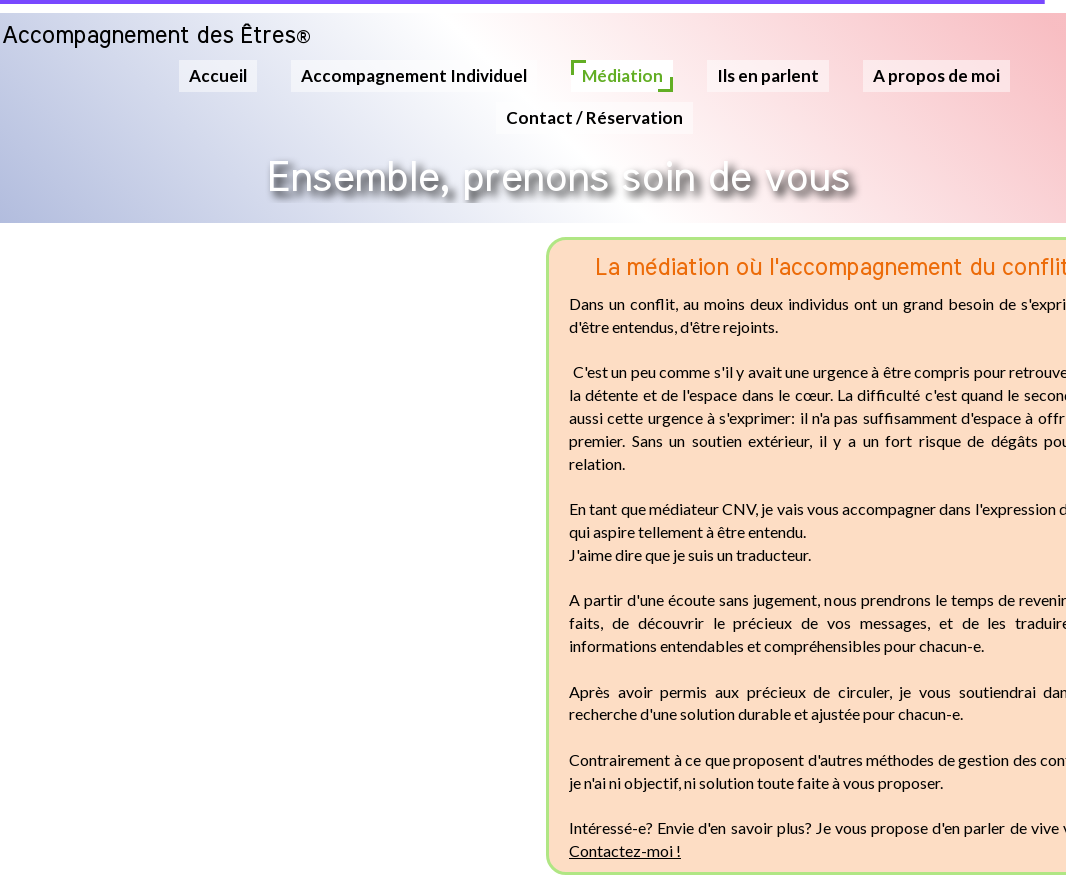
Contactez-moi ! (625, 850)
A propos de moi (936, 75)
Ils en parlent (768, 75)
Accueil (218, 75)
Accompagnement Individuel (414, 75)
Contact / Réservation (594, 117)
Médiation (622, 75)
